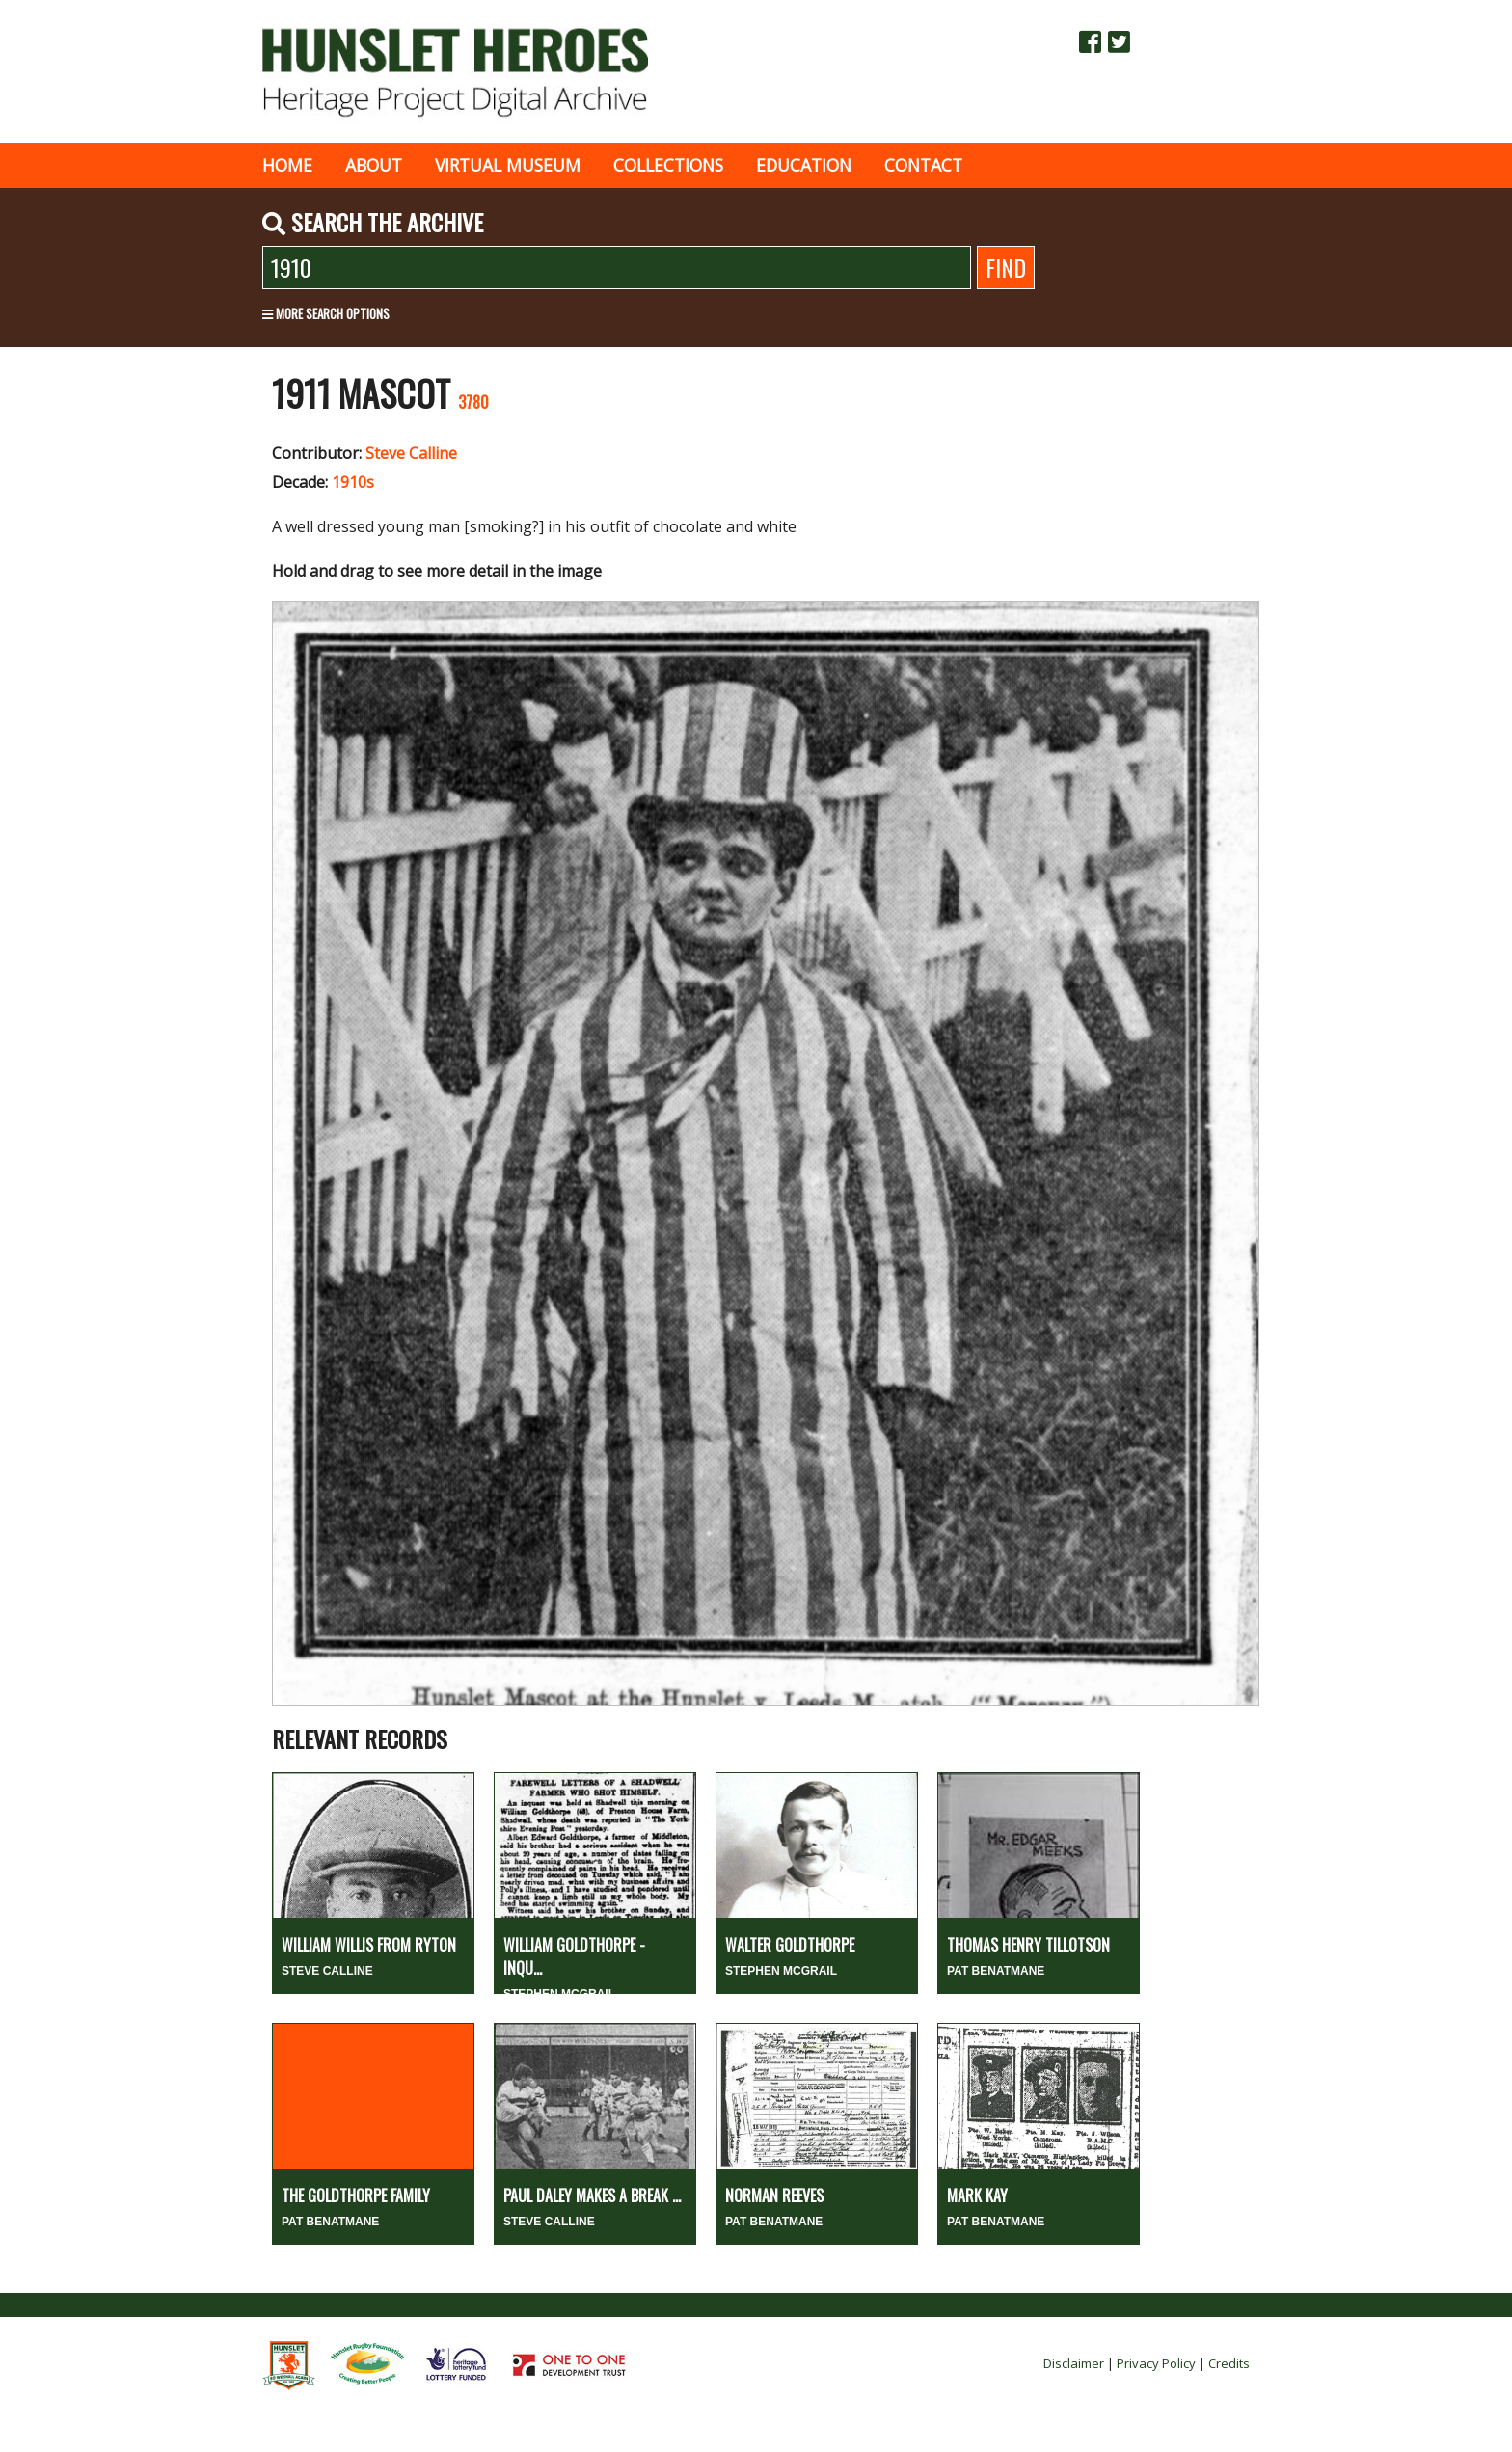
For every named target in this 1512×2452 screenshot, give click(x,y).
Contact (923, 164)
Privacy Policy (1156, 2363)
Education (803, 164)
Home (287, 164)
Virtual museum (507, 164)
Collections (668, 164)
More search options (326, 313)
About (373, 164)
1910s (353, 482)
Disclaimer (1073, 2363)
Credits (1229, 2363)
